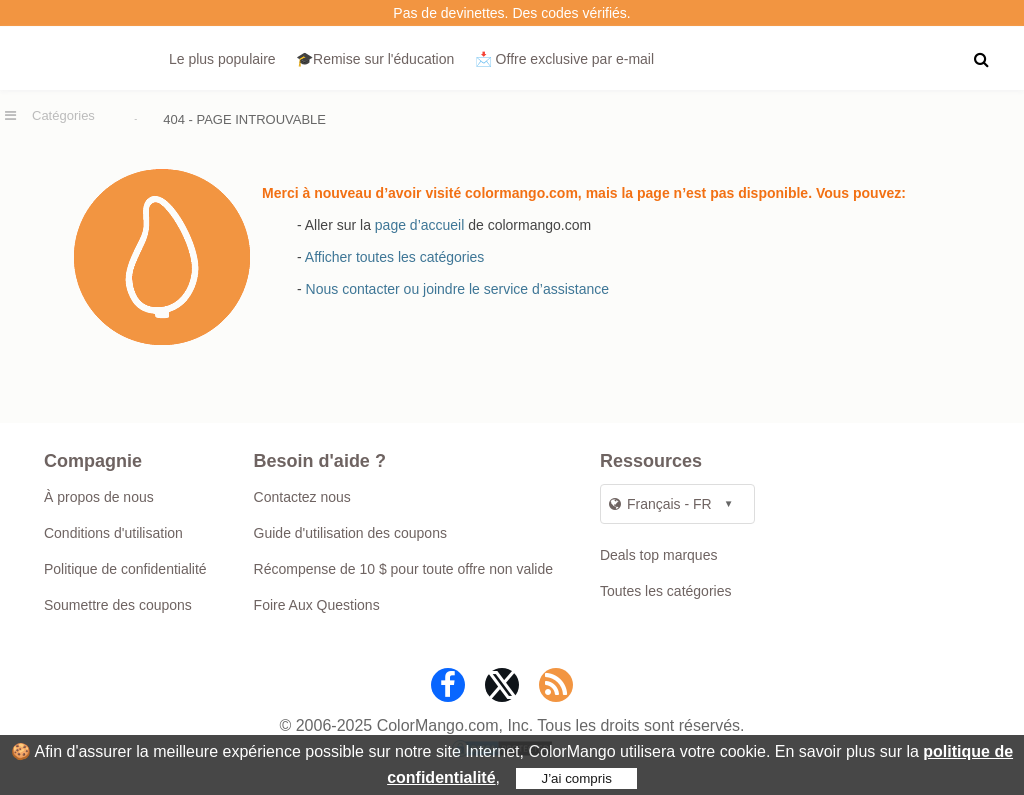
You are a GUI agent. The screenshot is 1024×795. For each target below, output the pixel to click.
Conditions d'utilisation (113, 533)
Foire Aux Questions (317, 605)
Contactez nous (302, 497)
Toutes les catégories (666, 591)
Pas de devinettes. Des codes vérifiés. (511, 13)
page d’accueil (420, 225)
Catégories (63, 115)
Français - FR (660, 504)
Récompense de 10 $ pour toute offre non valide (403, 569)
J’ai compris (576, 778)
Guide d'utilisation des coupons (350, 533)
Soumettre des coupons (118, 605)
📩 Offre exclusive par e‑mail (564, 59)
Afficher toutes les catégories (395, 257)
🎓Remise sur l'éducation (375, 59)
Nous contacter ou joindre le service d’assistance (458, 289)
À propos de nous (99, 497)
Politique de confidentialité (125, 569)
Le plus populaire (222, 59)
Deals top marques (659, 555)
